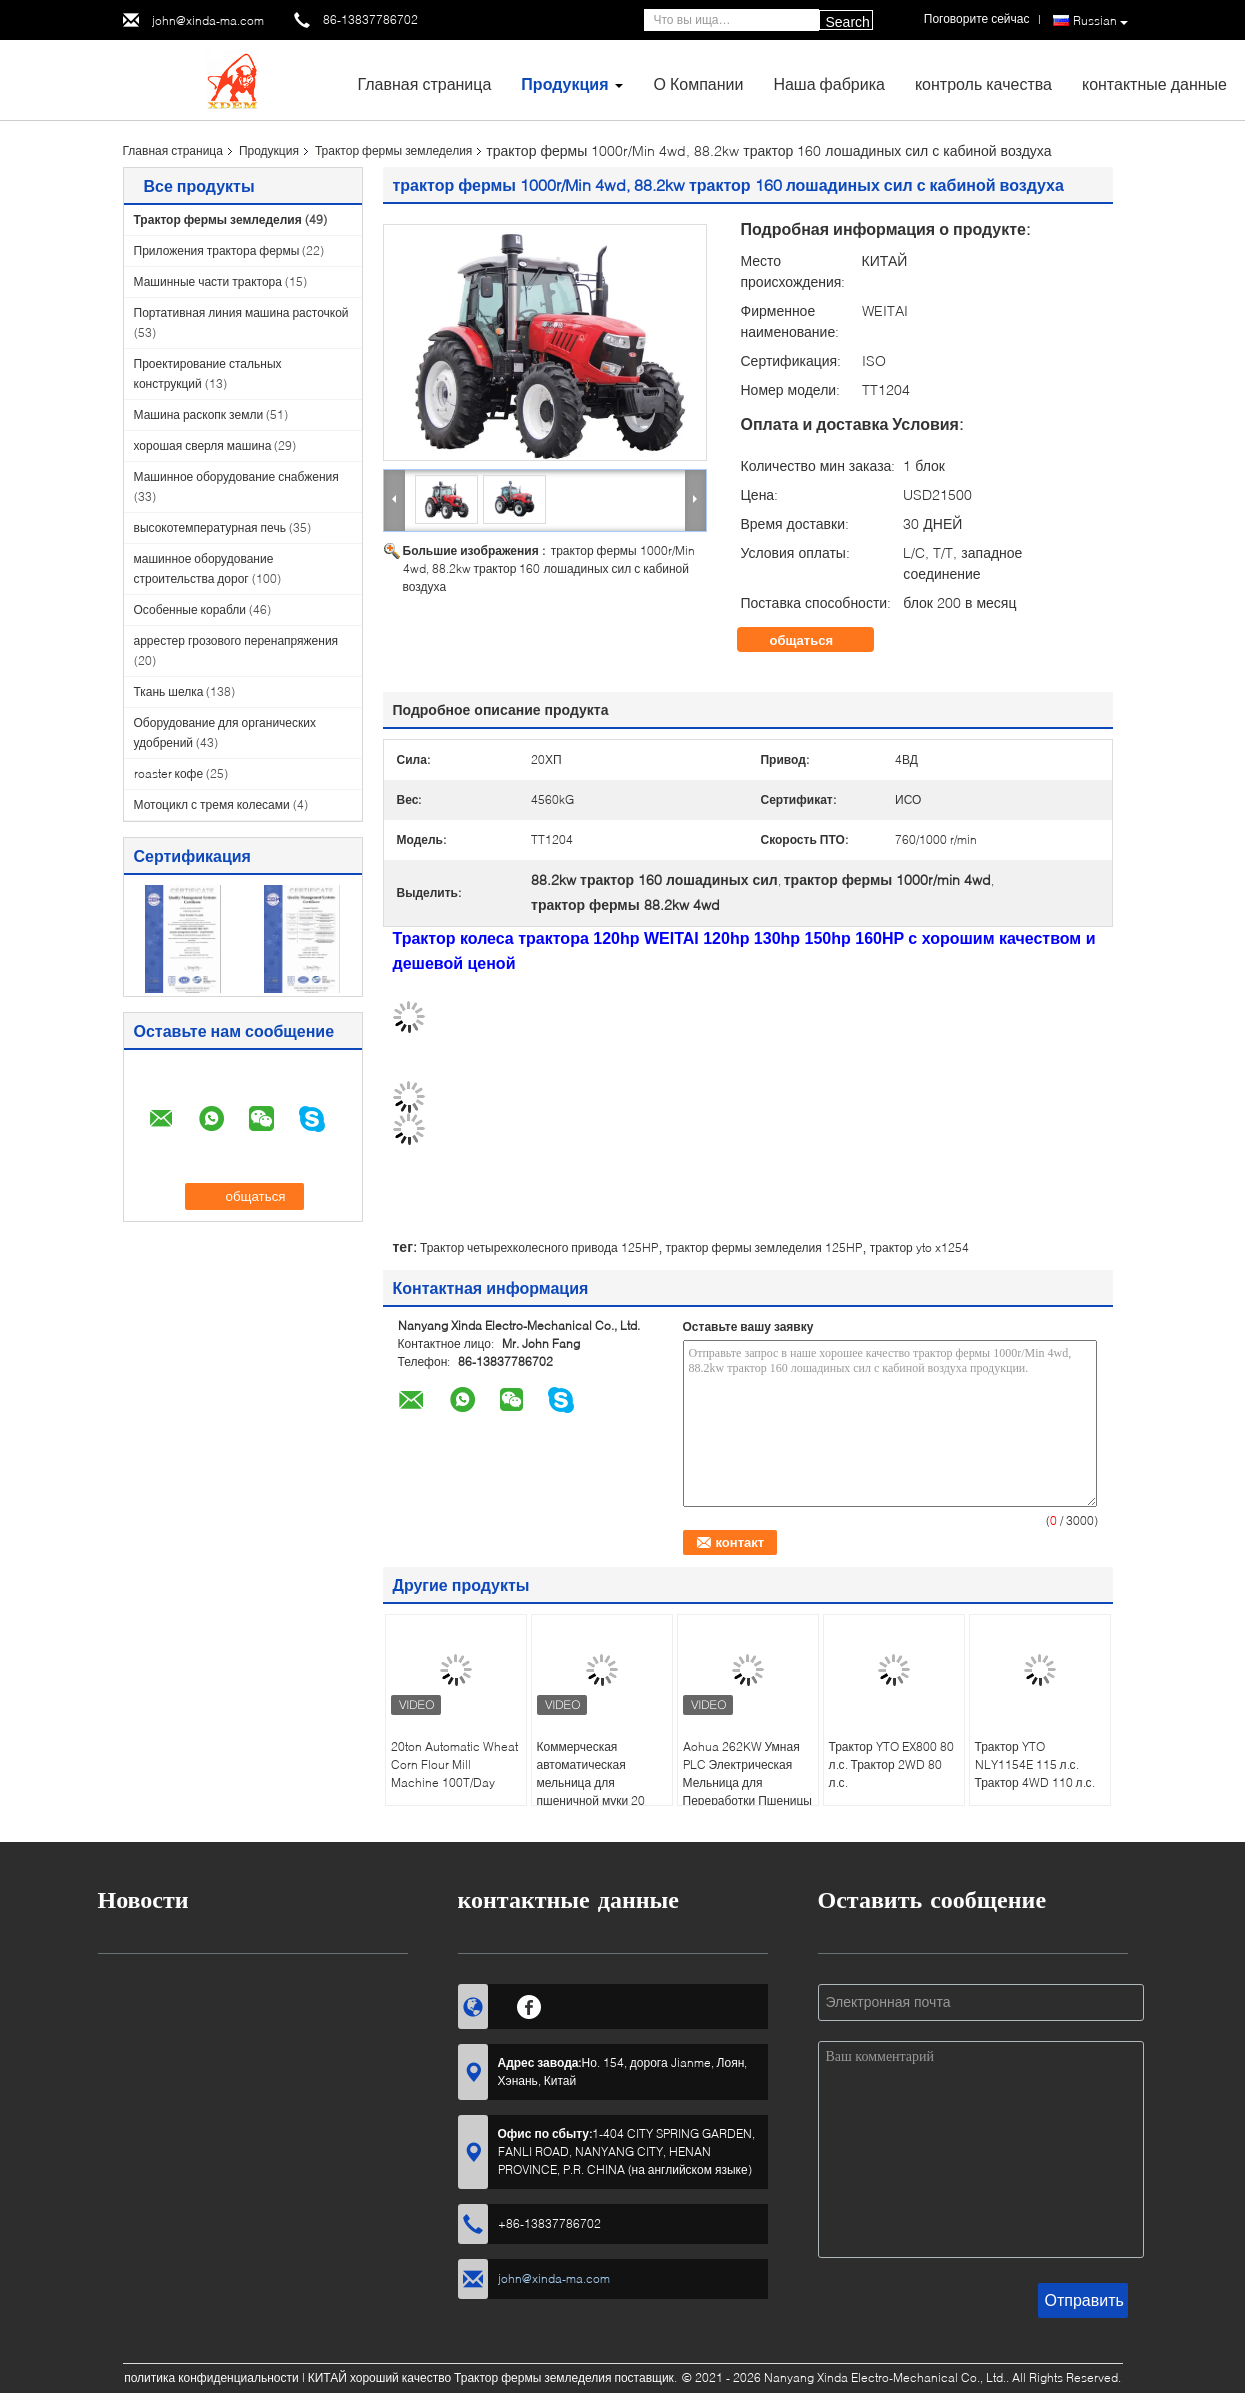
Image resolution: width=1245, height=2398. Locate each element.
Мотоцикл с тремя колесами (212, 804)
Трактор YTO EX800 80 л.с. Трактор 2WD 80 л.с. (891, 1764)
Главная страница (425, 83)
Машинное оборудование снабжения (236, 476)
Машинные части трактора (208, 281)
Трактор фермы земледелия (393, 150)
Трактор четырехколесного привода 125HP (539, 1247)
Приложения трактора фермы (217, 250)
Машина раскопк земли (199, 414)
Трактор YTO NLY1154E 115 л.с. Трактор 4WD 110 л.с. (1035, 1764)
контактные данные (1154, 83)
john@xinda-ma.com (208, 20)
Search (848, 22)
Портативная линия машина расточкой (241, 312)
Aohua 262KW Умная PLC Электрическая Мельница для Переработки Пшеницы (747, 1773)
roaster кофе (169, 773)
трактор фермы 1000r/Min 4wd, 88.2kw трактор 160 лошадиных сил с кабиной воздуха (549, 568)
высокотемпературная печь (210, 527)
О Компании (698, 83)
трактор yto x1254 (919, 1247)
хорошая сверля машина (203, 445)
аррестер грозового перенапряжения (236, 640)
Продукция (564, 83)
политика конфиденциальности (211, 2377)
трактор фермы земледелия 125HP (764, 1247)
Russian (1100, 21)
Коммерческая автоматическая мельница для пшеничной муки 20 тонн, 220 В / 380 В (591, 1782)
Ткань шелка (169, 691)
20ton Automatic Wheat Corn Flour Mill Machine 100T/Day (454, 1764)
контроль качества (983, 83)
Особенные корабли (190, 609)
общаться (816, 640)
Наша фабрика (829, 83)
